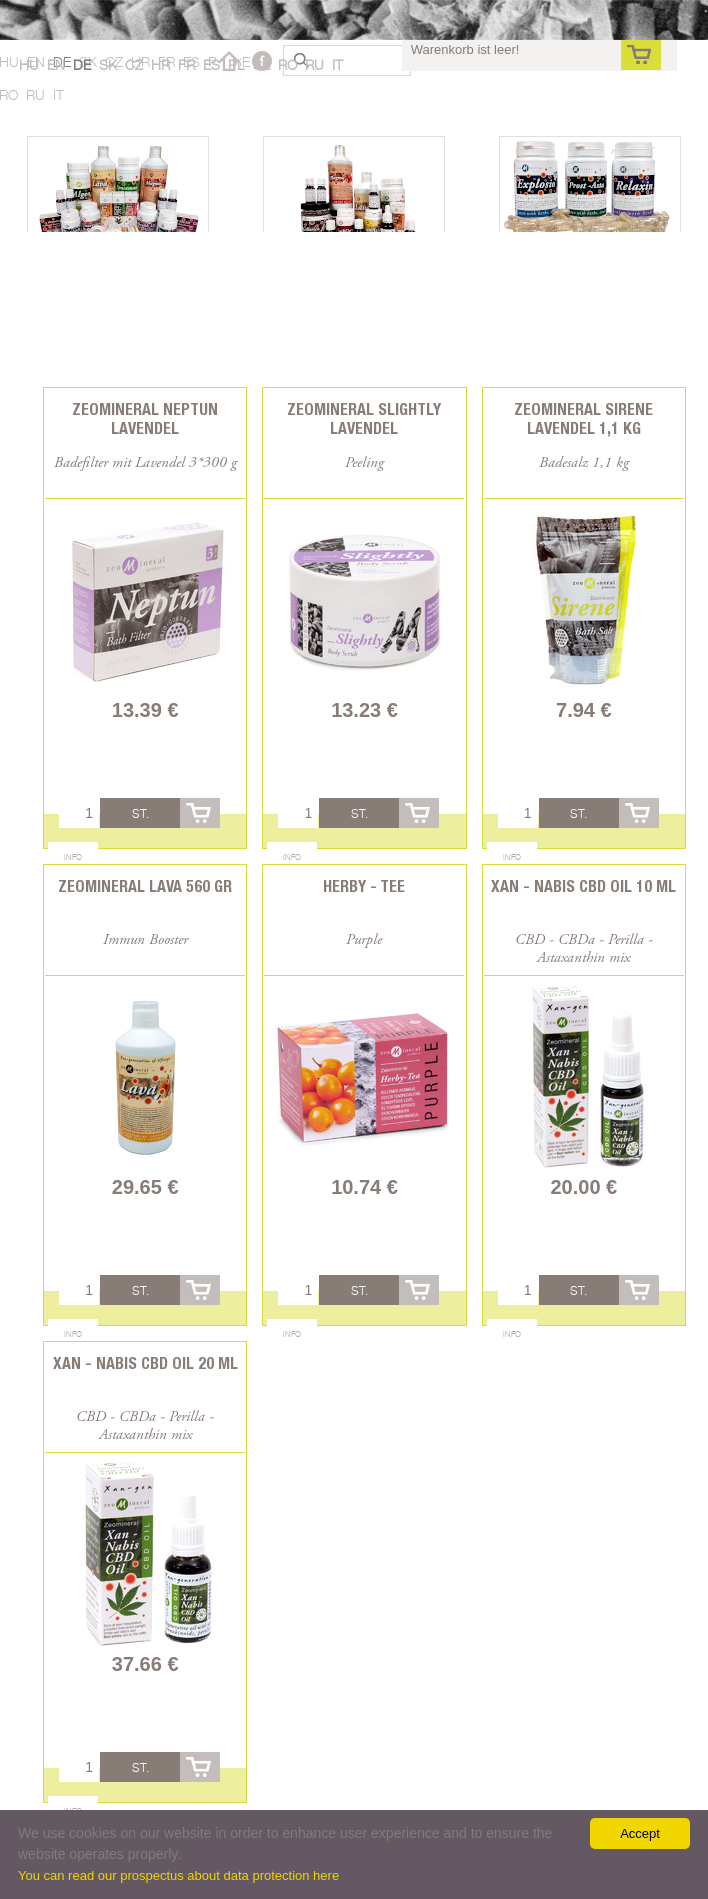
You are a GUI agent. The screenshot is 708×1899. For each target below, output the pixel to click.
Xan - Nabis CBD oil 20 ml (145, 1363)
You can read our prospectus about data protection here (178, 1875)
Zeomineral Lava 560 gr (145, 886)
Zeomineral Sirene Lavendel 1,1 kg (583, 419)
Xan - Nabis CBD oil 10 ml (583, 886)
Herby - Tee (364, 886)
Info (73, 857)
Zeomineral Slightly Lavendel (364, 419)
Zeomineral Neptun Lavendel (145, 419)
